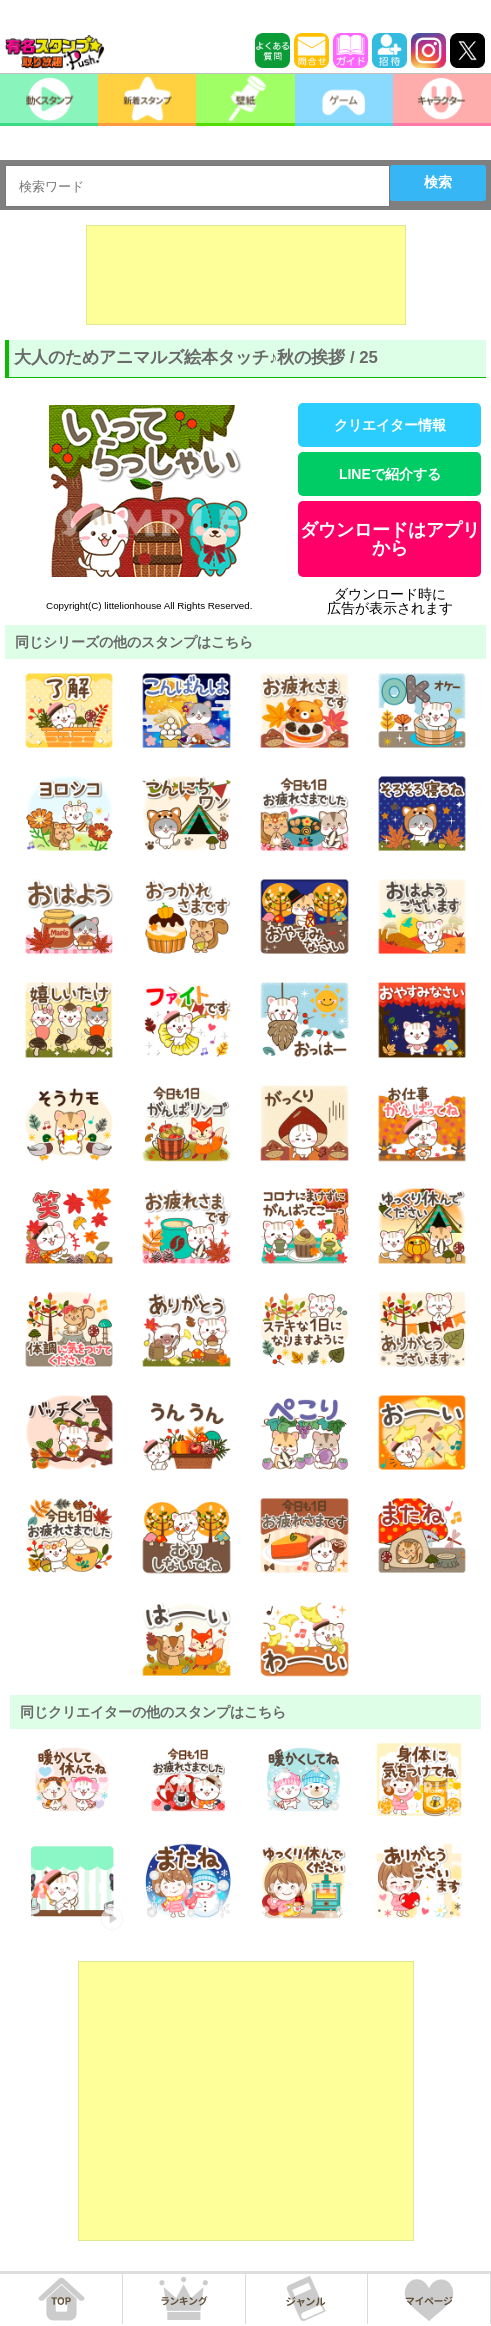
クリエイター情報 (390, 425)
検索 (438, 182)
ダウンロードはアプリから (390, 539)
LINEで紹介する (390, 474)
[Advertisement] (246, 275)
